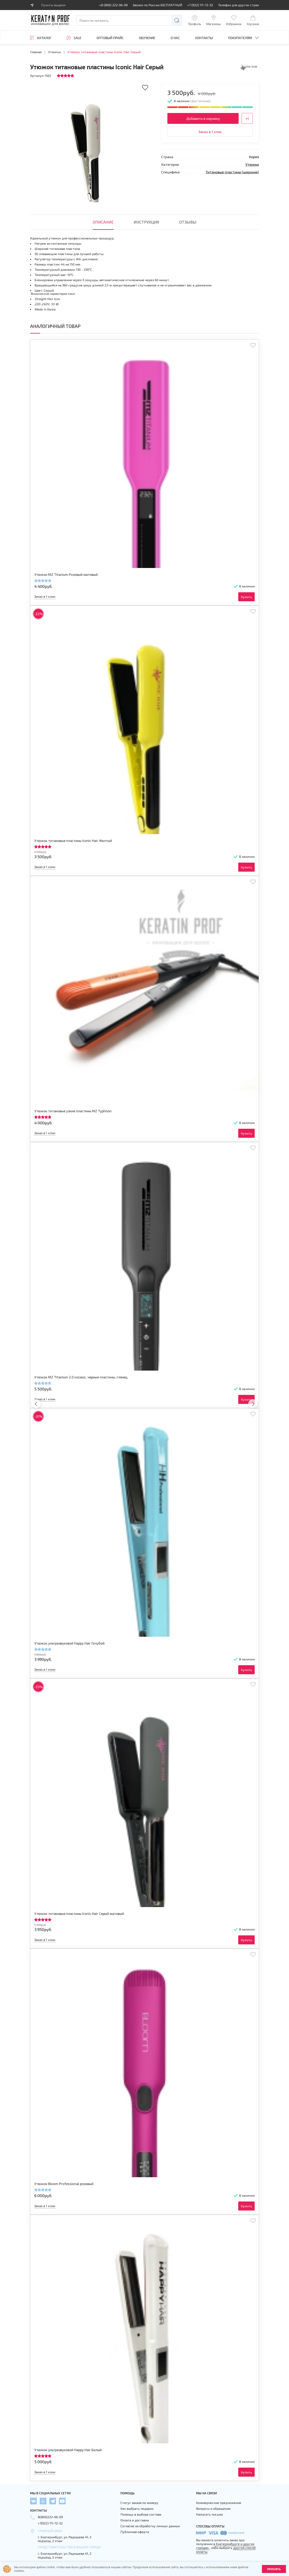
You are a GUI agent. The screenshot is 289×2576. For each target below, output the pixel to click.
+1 (247, 118)
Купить (246, 597)
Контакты (204, 38)
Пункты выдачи (53, 5)
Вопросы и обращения (213, 2508)
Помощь (127, 2493)
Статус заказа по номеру (139, 2503)
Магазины (213, 20)
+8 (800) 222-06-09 (113, 5)
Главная (36, 52)
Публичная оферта (134, 2532)
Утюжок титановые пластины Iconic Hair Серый (103, 52)
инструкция (146, 222)
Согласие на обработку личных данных (150, 2526)
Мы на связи (206, 2493)
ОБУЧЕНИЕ (147, 38)
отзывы (187, 222)
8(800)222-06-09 (50, 2517)
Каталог (44, 38)
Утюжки (54, 52)
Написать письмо (209, 2514)
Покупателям (240, 38)
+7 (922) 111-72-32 (200, 5)
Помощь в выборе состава (140, 2514)
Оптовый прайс (110, 38)
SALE (77, 38)
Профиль (194, 20)
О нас (175, 38)
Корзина (253, 20)
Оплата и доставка (134, 2520)
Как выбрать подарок (137, 2508)
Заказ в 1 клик (210, 131)
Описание (103, 222)
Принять (274, 2569)
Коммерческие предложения (218, 2503)
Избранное (234, 20)
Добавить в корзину (203, 118)
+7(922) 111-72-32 (50, 2523)
